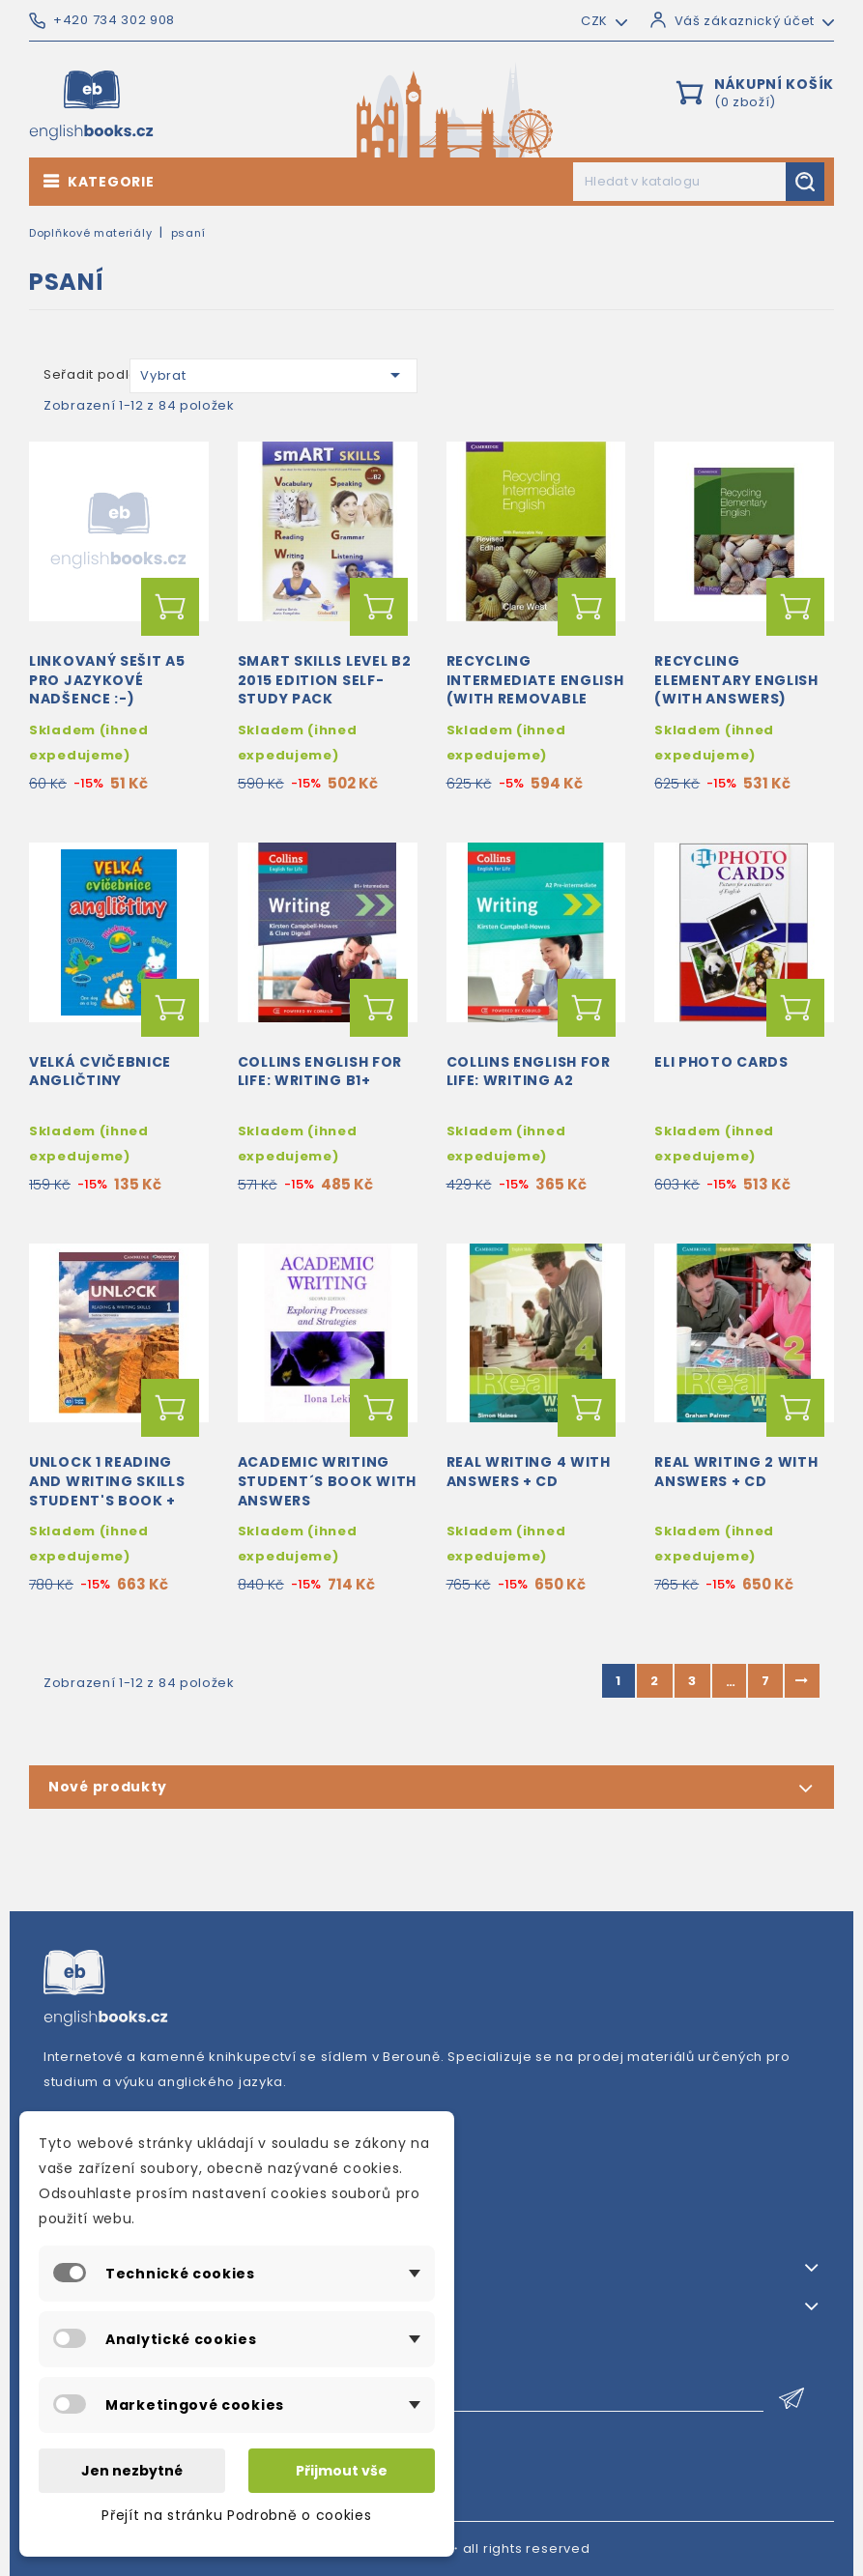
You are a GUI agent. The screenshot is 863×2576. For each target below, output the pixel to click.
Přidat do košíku (170, 607)
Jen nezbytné (132, 2470)
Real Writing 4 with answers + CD (528, 1471)
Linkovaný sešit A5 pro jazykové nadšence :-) (107, 680)
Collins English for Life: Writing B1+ (320, 1071)
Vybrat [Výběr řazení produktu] (273, 374)
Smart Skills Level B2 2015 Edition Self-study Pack (325, 680)
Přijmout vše (342, 2470)
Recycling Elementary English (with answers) (736, 680)
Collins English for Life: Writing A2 (528, 1071)
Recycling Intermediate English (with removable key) (535, 689)
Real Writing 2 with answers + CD (736, 1471)
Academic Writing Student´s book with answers (327, 1481)
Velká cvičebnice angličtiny (100, 1071)
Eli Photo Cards (721, 1062)
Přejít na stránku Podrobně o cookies (236, 2515)
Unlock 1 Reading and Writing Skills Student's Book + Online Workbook (107, 1490)
